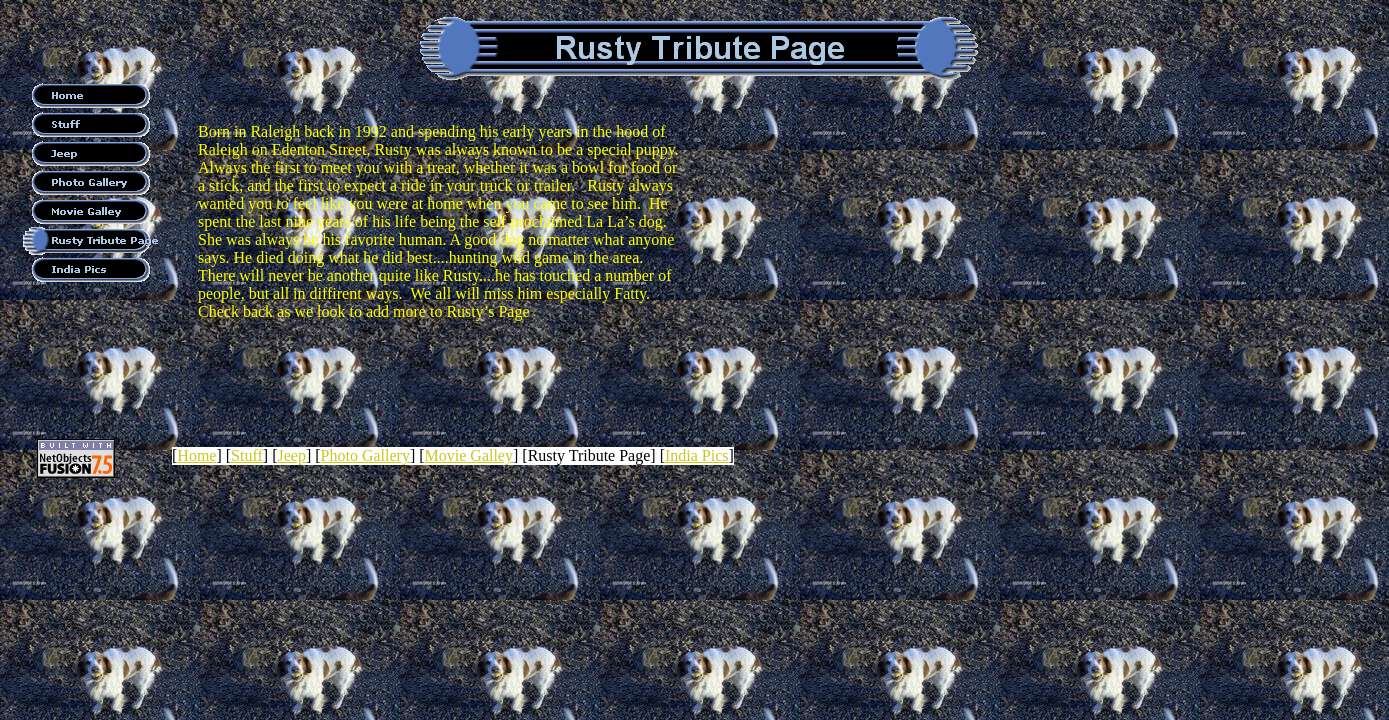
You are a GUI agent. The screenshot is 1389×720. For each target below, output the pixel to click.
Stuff (247, 455)
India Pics (697, 455)
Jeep (291, 455)
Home (196, 455)
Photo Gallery (365, 455)
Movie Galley (469, 455)
